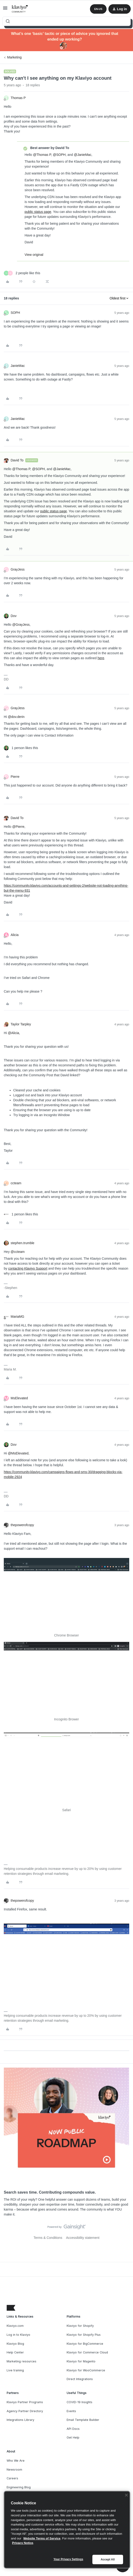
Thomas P (18, 98)
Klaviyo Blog (15, 2343)
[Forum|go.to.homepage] (20, 9)
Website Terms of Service (41, 2538)
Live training (15, 2370)
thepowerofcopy (22, 1525)
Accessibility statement (82, 2238)
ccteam (16, 1183)
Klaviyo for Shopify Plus (84, 2334)
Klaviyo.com (15, 2326)
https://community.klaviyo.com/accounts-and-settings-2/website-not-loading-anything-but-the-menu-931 (66, 888)
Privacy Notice (22, 2543)
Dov (14, 616)
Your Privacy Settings (68, 2559)
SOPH (15, 313)
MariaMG (17, 1316)
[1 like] (21, 747)
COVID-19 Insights (79, 2402)
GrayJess (18, 569)
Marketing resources (21, 2361)
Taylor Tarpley (21, 1024)
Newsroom (14, 2469)
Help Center (15, 2352)
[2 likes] (22, 273)
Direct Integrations (80, 2379)
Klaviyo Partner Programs (25, 2402)
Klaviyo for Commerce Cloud (87, 2352)
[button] (5, 10)
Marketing (14, 57)
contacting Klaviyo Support (27, 1268)
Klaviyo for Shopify (80, 2326)
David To (17, 460)
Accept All (108, 2559)
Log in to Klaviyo (18, 2334)
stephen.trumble (22, 1243)
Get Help (73, 2437)
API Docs (73, 2429)
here (101, 658)
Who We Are (16, 2460)
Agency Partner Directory (25, 2411)
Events (71, 2411)
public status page (38, 212)
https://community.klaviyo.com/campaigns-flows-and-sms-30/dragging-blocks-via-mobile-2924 (63, 1474)
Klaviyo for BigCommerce (85, 2343)
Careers (12, 2478)
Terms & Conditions (48, 2238)
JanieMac (18, 366)
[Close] (126, 2495)
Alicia (14, 935)
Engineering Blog (19, 2487)
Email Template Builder (83, 2420)
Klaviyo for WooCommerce (86, 2370)
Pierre (15, 777)
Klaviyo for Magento (81, 2361)
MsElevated (19, 1398)
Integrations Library (20, 2420)
